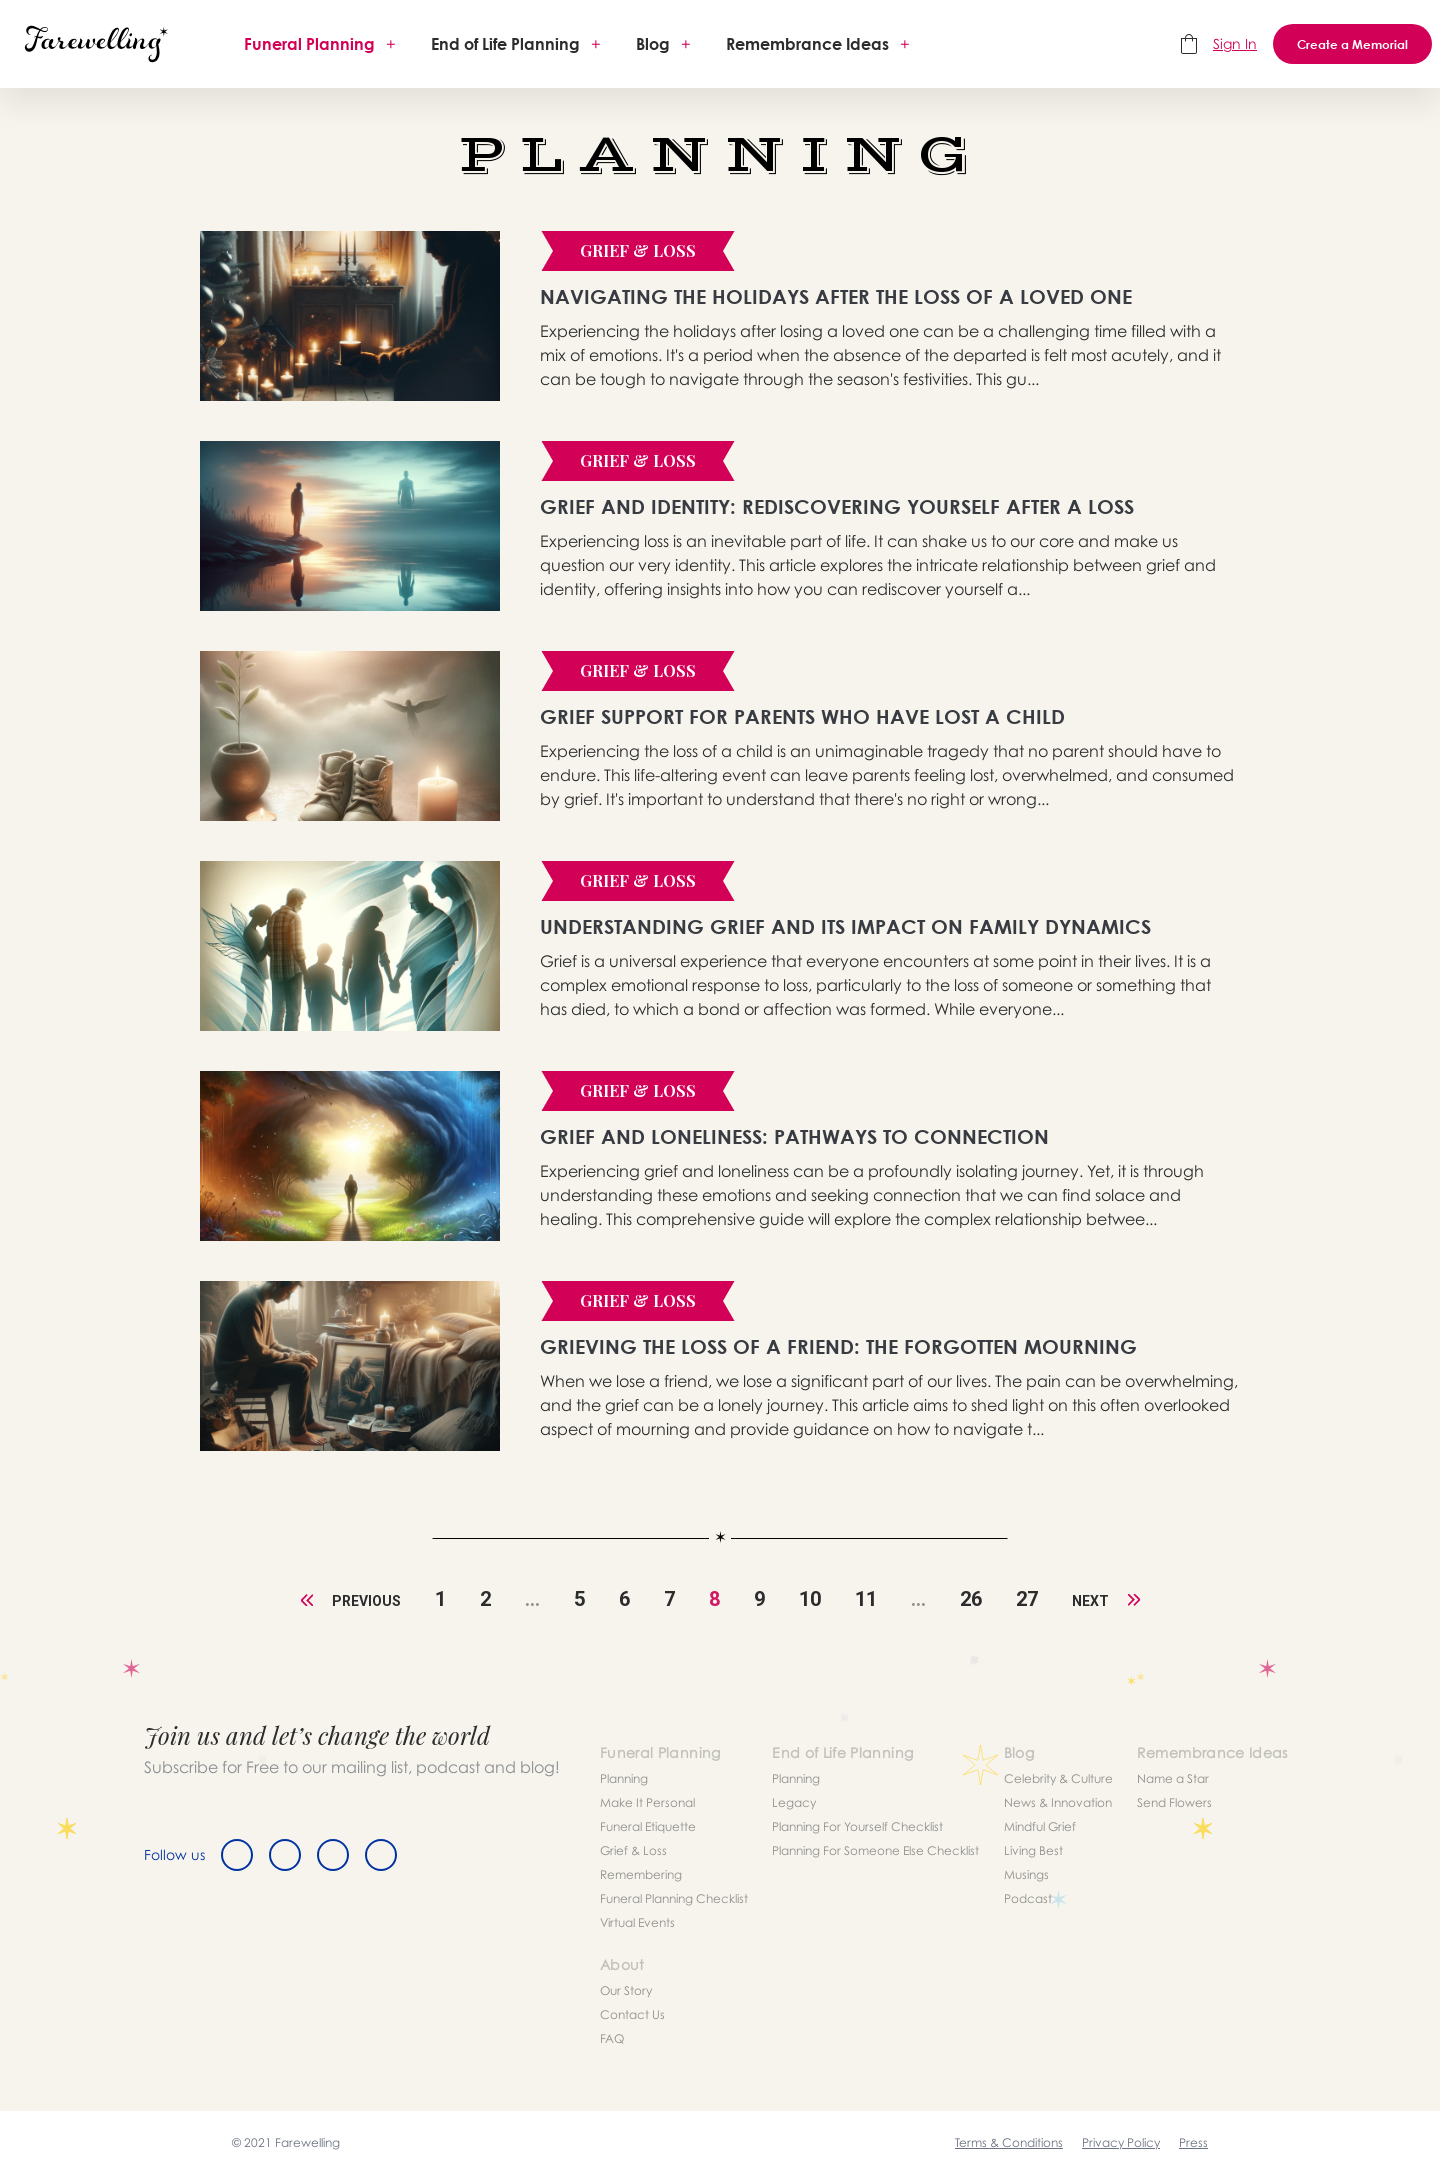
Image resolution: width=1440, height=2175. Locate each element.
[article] (350, 316)
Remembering (641, 1874)
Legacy (794, 1802)
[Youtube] (381, 1855)
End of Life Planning (505, 44)
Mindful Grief (1040, 1826)
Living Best (1033, 1850)
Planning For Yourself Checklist (857, 1826)
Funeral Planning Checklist (674, 1898)
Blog (653, 44)
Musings (1026, 1874)
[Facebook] (237, 1855)
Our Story (626, 1990)
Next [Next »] (1106, 1601)
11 (866, 1599)
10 (810, 1599)
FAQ (612, 2038)
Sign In (1235, 43)
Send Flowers (1174, 1802)
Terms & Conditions (1009, 2142)
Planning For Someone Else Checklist (875, 1850)
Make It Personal (647, 1802)
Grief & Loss (633, 1850)
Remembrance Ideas (807, 44)
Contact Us (632, 2014)
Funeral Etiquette (648, 1826)
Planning (624, 1778)
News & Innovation (1058, 1802)
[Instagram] (333, 1855)
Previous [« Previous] (351, 1601)
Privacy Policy (1121, 2142)
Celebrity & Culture (1058, 1778)
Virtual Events (637, 1922)
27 (1027, 1599)
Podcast (1028, 1898)
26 (971, 1599)
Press (1193, 2142)
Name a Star (1173, 1778)
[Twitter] (285, 1855)
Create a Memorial (1352, 44)
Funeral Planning (309, 44)
